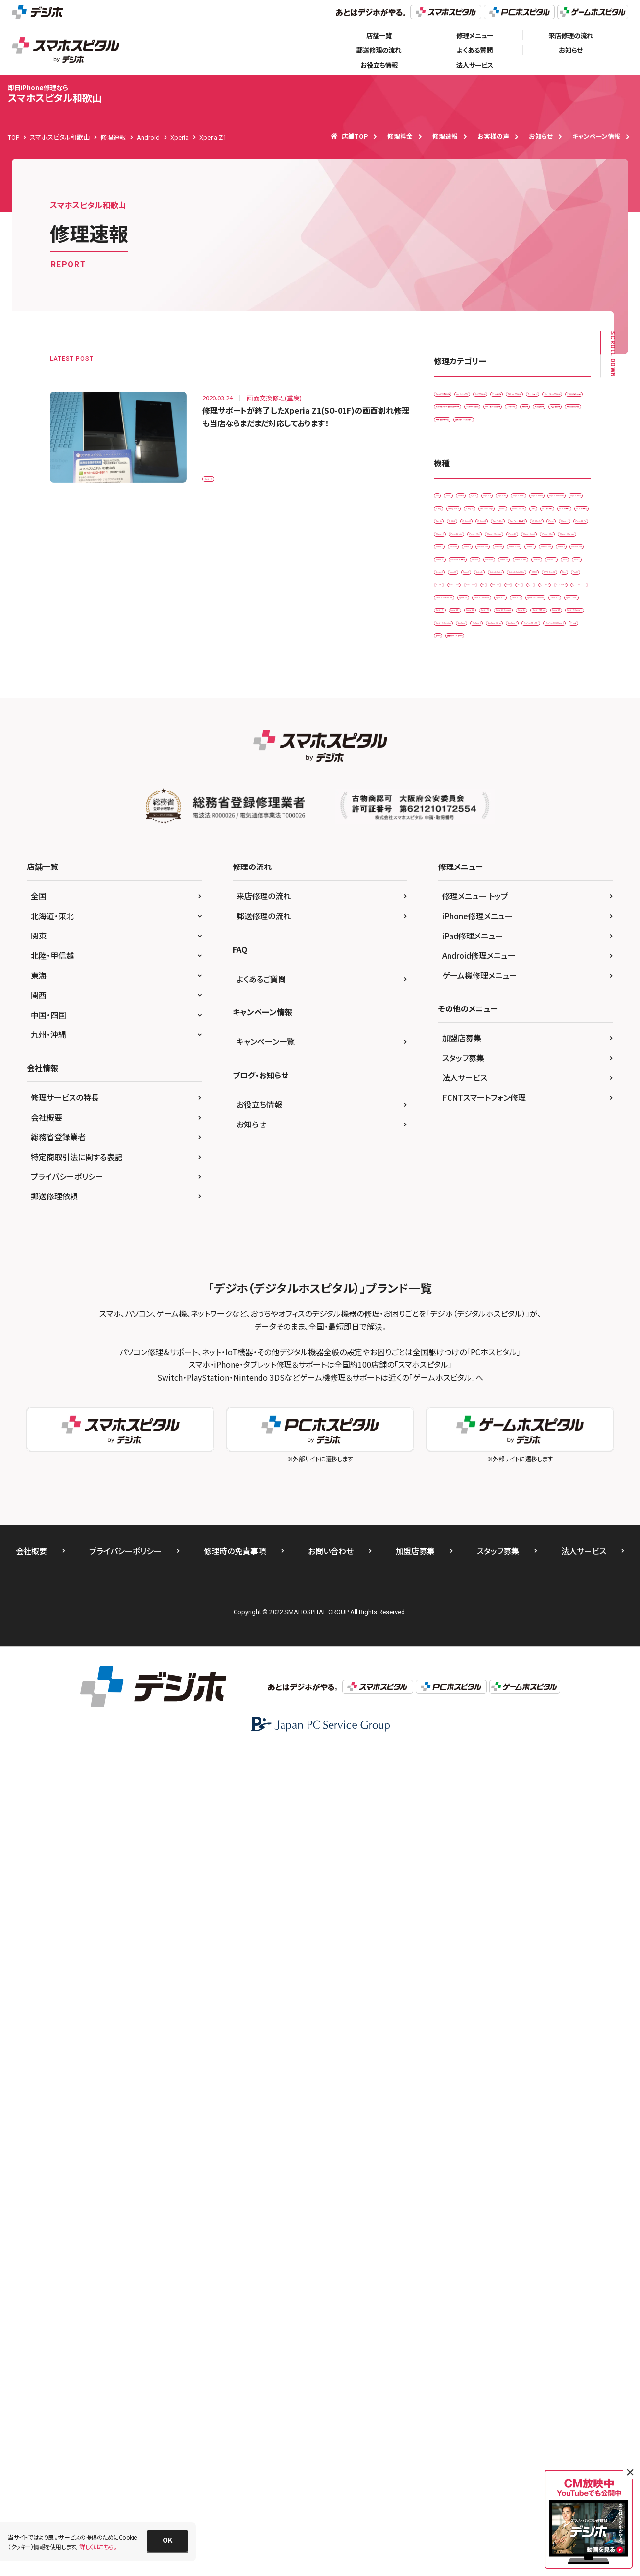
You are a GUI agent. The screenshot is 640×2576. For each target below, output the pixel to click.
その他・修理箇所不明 (547, 458)
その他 (570, 1435)
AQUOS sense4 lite (521, 684)
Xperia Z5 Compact (466, 1375)
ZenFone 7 (454, 1415)
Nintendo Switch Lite (468, 1110)
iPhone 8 (452, 988)
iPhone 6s (551, 948)
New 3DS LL (498, 1050)
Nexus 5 (450, 1070)
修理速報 (445, 136)
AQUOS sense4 (459, 684)
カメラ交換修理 (459, 417)
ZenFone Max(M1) (511, 1415)
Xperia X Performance (537, 1212)
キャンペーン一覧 (266, 1866)
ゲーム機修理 (515, 417)
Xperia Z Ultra (458, 1293)
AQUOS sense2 (550, 663)
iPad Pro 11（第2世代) (524, 806)
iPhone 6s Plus (459, 968)
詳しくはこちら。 (97, 2546)
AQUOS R (452, 663)
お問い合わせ (331, 2376)
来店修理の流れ (570, 35)
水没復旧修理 (550, 519)
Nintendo (491, 1090)
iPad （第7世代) (518, 765)
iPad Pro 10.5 (458, 806)
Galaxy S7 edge (506, 725)
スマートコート (528, 437)
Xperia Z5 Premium (538, 1375)
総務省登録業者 (58, 1961)
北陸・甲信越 (52, 1780)
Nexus (540, 1050)
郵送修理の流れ (378, 50)
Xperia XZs (528, 1273)
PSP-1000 (483, 1172)
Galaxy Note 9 (551, 704)
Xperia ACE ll (541, 1192)
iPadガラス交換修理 (466, 397)
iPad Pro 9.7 (457, 826)
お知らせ (571, 50)
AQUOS (557, 643)
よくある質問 (475, 50)
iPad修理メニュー (472, 1760)
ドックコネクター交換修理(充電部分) (486, 478)
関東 (39, 1760)
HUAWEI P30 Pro (462, 745)
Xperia (448, 1192)
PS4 (445, 1172)
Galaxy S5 (453, 725)
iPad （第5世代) (554, 745)
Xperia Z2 (453, 1314)
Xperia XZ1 (455, 1253)
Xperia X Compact (464, 1212)
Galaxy (505, 704)
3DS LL (479, 643)
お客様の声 (493, 136)
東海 (39, 1800)
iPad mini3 (497, 785)
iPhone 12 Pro (518, 867)
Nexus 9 (450, 1090)
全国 (39, 1720)
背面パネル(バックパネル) (541, 559)
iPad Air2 (452, 785)
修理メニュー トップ (475, 1720)
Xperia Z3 (498, 1314)
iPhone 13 (523, 887)
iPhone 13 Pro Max (465, 928)
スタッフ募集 (463, 1882)
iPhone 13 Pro (518, 907)
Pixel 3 (539, 1131)
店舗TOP (349, 136)
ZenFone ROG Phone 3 (471, 1435)
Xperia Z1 (222, 473)
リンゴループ (456, 519)
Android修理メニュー (479, 1780)
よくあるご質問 (261, 1803)
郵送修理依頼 (54, 2020)
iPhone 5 (522, 928)
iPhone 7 (510, 968)
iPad (510, 745)
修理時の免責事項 (235, 2376)
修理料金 (400, 136)
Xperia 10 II (491, 1192)
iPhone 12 (511, 847)
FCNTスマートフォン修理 (484, 1922)
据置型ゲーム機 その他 (469, 1456)
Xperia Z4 (525, 1334)
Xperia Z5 (516, 1354)
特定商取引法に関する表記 (76, 1981)
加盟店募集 (461, 1862)
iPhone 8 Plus (501, 988)
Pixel (505, 1131)
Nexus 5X (491, 1070)
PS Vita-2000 (550, 1151)
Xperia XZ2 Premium (468, 1273)
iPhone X (525, 1009)
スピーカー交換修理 (466, 437)
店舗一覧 (379, 35)
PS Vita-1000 (497, 1151)
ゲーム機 (532, 1435)
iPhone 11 (543, 826)
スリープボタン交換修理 (470, 458)
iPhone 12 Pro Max (465, 887)
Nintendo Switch (545, 1090)
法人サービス (474, 65)
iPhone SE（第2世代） (467, 1009)
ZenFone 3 (496, 1395)
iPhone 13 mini (460, 907)
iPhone (501, 826)
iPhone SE (552, 988)
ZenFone (452, 1395)
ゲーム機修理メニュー (479, 1800)
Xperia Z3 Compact (466, 1334)
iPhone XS (500, 1029)
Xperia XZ (453, 1232)
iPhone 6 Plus (501, 948)
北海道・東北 (52, 1740)
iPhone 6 (452, 948)
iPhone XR (454, 1029)
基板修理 (502, 519)
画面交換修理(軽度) (519, 539)
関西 (39, 1819)
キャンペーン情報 (596, 136)
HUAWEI (557, 725)
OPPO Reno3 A (460, 1131)
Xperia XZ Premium (511, 1232)
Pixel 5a (450, 1151)
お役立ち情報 (379, 65)
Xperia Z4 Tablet (462, 1354)
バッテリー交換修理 (465, 498)
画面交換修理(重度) (465, 559)
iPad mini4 (544, 785)
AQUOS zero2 (458, 704)
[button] (167, 2541)
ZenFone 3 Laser (551, 1395)
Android (517, 643)
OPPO (522, 1110)
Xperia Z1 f (554, 1293)
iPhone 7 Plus (559, 968)
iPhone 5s (565, 928)
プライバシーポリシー (67, 2001)
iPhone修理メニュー (477, 1740)
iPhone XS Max (552, 1029)
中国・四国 (48, 1839)
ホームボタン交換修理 (536, 498)
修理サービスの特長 (65, 1922)
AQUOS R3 (498, 663)
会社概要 (46, 1942)
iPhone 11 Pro (459, 847)
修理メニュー (474, 35)
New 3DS (452, 1050)
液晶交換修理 (457, 539)
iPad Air (567, 765)
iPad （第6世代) (460, 765)
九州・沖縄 (48, 1859)
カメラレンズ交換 (531, 397)
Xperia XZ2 (503, 1253)
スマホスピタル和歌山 (55, 94)
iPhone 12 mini (460, 867)
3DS (445, 643)
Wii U (556, 1172)
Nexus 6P (534, 1070)
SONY (522, 1172)
